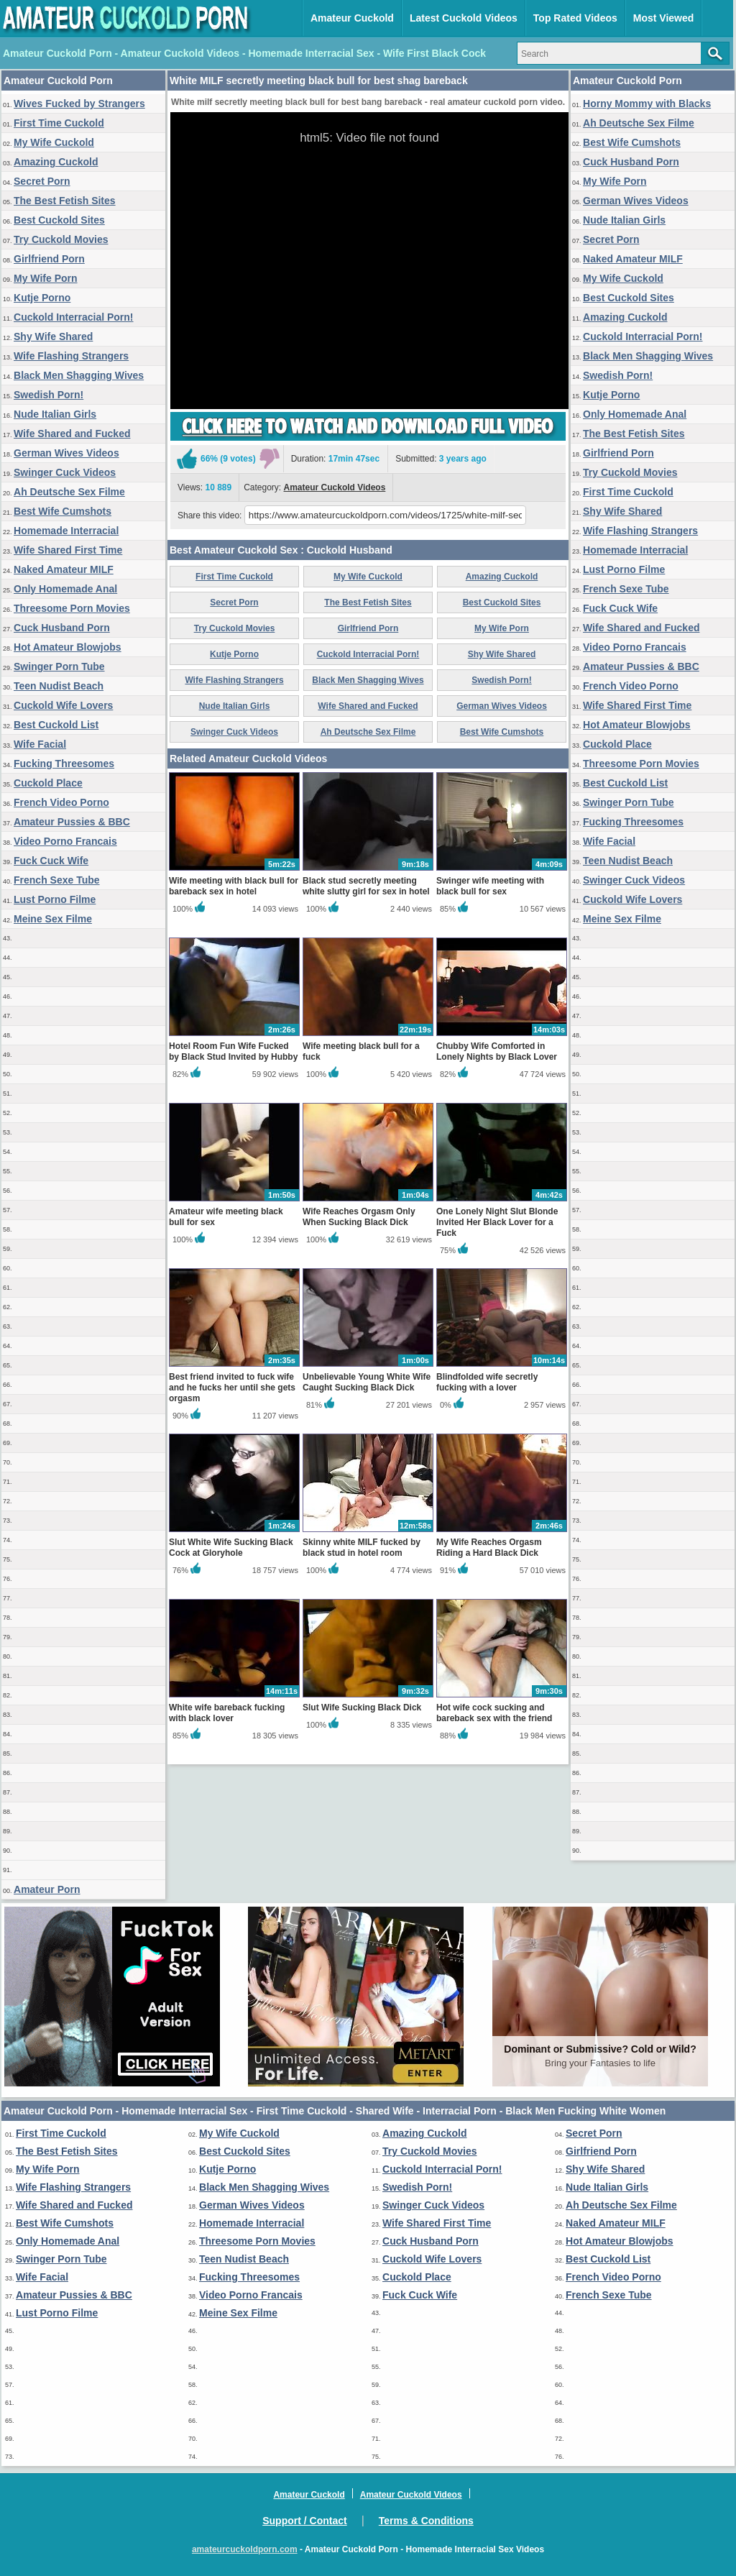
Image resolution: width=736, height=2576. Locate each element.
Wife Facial (40, 744)
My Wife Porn (46, 278)
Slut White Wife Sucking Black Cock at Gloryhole (231, 1547)
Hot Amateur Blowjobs (67, 647)
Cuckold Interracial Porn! (73, 317)
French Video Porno (61, 802)
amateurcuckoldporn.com (245, 2549)
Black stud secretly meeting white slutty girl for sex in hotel (366, 886)
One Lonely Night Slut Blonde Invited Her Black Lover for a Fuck (497, 1222)
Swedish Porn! (48, 394)
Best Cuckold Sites (59, 220)
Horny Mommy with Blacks (647, 103)
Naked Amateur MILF (64, 569)
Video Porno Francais (65, 841)
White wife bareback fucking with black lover (227, 1712)
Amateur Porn (47, 1889)
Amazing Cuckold (56, 162)
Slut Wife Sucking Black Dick (362, 1707)
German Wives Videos (66, 453)
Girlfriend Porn (49, 259)
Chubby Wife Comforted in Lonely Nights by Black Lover (496, 1051)
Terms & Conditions (426, 2520)
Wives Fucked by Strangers (79, 103)
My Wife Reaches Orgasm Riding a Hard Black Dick (489, 1547)
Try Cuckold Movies (61, 239)
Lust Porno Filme (55, 899)
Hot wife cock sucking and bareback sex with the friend (494, 1712)
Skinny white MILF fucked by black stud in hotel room (361, 1547)
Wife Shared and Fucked (72, 433)
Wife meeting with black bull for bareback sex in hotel (233, 886)
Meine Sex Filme (53, 919)
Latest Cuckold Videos (464, 18)
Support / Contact (304, 2520)
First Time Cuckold (59, 123)
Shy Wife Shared (53, 336)
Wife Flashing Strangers (71, 356)
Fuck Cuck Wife (51, 860)
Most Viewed (663, 18)
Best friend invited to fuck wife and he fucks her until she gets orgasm (232, 1387)
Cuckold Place (48, 783)
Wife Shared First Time (68, 550)
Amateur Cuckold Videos (335, 487)
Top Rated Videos (575, 18)
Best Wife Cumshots (62, 511)
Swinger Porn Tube (59, 666)
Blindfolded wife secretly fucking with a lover (487, 1382)
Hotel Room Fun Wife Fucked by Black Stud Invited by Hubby (233, 1051)
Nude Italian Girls (55, 414)
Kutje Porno (42, 297)
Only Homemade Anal (65, 589)
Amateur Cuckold (352, 18)
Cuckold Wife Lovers (63, 705)
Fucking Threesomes (64, 763)
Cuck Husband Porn (62, 627)
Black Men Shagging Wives (79, 375)
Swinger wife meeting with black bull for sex (490, 886)
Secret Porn (42, 181)
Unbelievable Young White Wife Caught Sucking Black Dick (367, 1382)
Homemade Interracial (66, 530)
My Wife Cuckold (54, 142)
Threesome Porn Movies (72, 608)
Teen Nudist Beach (59, 686)
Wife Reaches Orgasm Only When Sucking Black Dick (359, 1216)
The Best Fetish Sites (65, 200)
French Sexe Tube (57, 880)
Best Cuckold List (56, 724)
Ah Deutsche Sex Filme (69, 492)
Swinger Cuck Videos (65, 472)
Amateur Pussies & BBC (72, 822)
